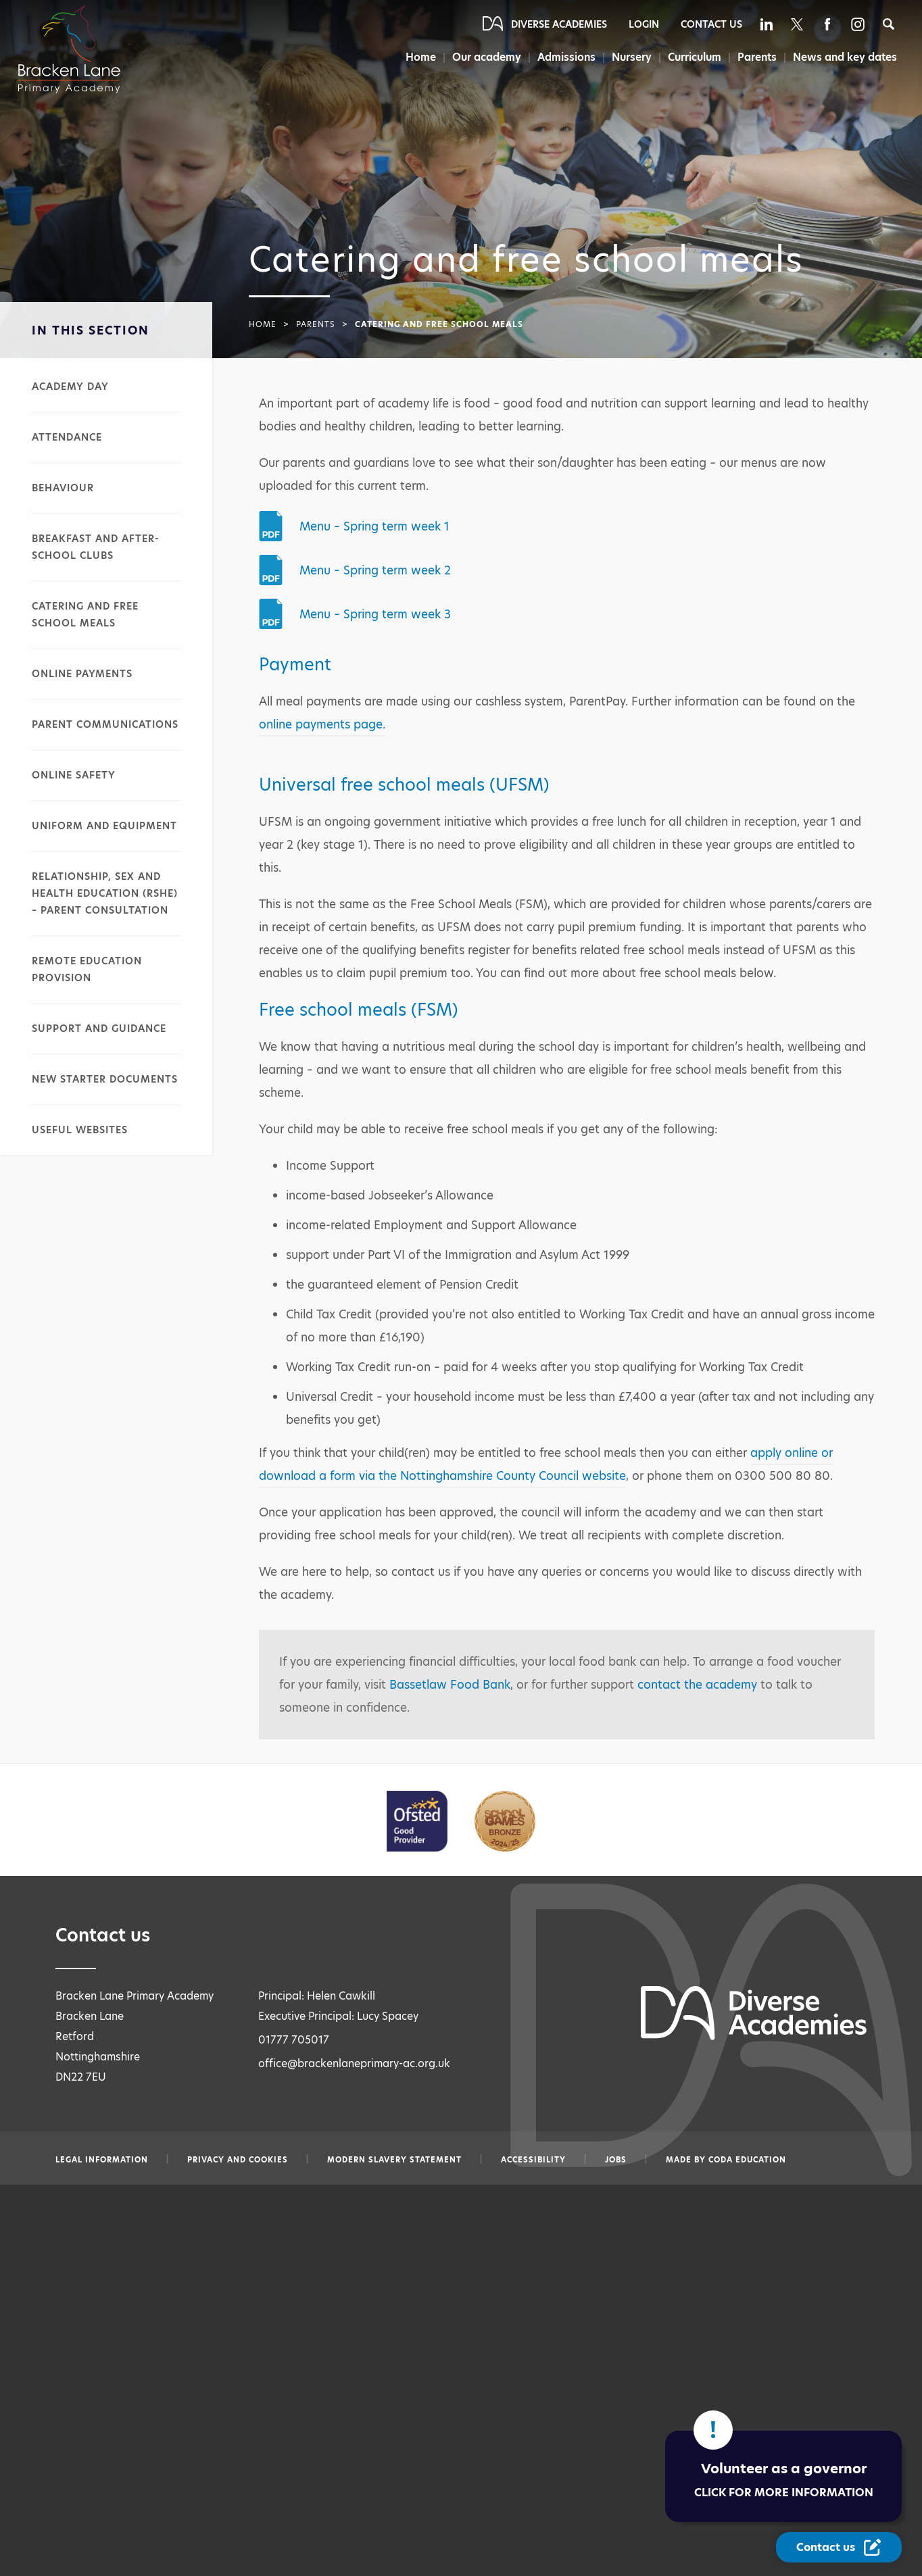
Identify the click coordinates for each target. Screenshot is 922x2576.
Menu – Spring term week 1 (374, 526)
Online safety (74, 775)
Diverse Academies (559, 24)
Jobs (616, 2159)
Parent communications (105, 724)
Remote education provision (87, 969)
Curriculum (692, 57)
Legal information (101, 2159)
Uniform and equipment (104, 826)
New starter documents (105, 1079)
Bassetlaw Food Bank (449, 1687)
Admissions (562, 57)
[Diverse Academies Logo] (77, 35)
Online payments (82, 673)
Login (644, 24)
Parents (755, 57)
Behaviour (63, 488)
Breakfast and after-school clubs (96, 547)
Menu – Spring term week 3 (375, 614)
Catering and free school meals (85, 614)
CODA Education (747, 2159)
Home (414, 57)
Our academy (481, 57)
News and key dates (845, 57)
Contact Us (711, 24)
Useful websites (80, 1130)
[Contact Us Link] (839, 2547)
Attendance (67, 437)
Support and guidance (99, 1028)
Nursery (628, 57)
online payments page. (322, 724)
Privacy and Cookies (237, 2159)
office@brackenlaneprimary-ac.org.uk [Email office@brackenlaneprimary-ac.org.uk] (354, 2063)
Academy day (70, 386)
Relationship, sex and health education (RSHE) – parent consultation (105, 893)
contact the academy (697, 1685)
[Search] (888, 24)
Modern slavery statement (394, 2159)
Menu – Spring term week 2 (375, 570)
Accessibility (533, 2159)
